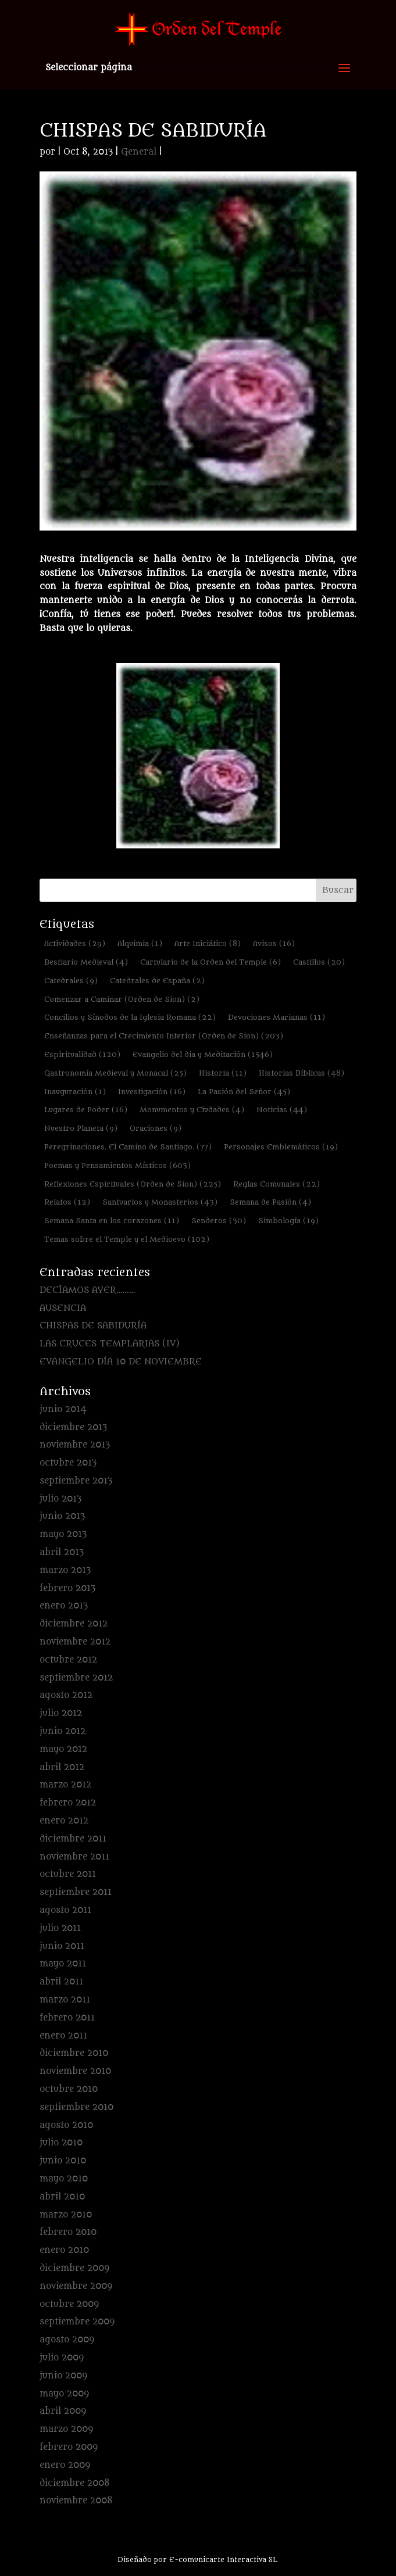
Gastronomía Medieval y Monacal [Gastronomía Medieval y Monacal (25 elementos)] (115, 1073)
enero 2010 (64, 2250)
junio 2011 (62, 1946)
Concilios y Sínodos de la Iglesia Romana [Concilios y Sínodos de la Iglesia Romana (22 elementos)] (130, 1017)
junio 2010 (63, 2161)
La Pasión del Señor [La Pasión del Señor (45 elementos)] (244, 1091)
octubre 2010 (69, 2089)
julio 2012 (61, 1713)
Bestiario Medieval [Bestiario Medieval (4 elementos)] (86, 962)
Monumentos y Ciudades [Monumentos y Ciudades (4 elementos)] (192, 1109)
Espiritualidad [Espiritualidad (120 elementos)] (82, 1054)
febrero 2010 (68, 2232)
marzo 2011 (65, 2000)
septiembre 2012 (76, 1678)
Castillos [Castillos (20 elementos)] (319, 962)
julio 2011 (60, 1928)
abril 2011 (61, 1982)
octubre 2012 (68, 1660)
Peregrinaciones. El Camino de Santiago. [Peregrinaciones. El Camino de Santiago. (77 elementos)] (128, 1146)
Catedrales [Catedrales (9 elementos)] (71, 980)
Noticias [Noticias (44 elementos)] (281, 1109)
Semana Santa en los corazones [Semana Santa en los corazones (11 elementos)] (111, 1220)
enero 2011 (63, 2036)
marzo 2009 (66, 2429)
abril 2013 (62, 1552)
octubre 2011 (68, 1874)
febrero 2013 (67, 1588)
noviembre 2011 (74, 1857)
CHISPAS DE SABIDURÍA (93, 1326)
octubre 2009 (69, 2304)
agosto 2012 (66, 1695)
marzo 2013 (65, 1570)
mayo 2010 (64, 2179)
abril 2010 (62, 2197)
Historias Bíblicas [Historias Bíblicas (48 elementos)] (301, 1073)
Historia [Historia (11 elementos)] (223, 1073)
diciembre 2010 (74, 2053)
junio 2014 (63, 1409)
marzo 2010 (66, 2215)
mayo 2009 (64, 2394)
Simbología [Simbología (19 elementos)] (288, 1220)
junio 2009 (63, 2376)
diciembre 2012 (74, 1624)
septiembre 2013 (76, 1481)
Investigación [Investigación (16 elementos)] (151, 1091)
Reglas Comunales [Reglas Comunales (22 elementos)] (276, 1184)
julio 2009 (62, 2358)
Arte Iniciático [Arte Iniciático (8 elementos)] (207, 943)
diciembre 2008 (75, 2483)
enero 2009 (65, 2465)
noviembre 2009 (76, 2286)
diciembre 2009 (74, 2268)
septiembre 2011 (76, 1892)
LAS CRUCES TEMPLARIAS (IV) (110, 1344)
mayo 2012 (63, 1749)
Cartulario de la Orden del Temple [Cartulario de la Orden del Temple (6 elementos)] (210, 962)
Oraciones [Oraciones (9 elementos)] (155, 1128)
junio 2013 (62, 1516)
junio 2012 (62, 1731)
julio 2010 (61, 2143)
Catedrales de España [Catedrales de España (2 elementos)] (157, 980)
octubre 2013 (68, 1463)
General (138, 152)
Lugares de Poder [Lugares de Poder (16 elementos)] (85, 1109)
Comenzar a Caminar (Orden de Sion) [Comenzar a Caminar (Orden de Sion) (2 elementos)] (121, 999)
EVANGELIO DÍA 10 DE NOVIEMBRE (121, 1362)
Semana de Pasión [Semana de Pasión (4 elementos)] (270, 1202)
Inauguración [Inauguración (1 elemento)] (75, 1091)
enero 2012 (64, 1821)
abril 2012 (62, 1767)
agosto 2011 (65, 1910)
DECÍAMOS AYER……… (87, 1290)
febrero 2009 (69, 2447)
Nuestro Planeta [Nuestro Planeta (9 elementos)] (80, 1128)
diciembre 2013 (73, 1427)
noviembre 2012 (75, 1642)
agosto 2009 (67, 2340)
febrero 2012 (68, 1803)
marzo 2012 (65, 1785)
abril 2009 (63, 2411)
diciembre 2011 (73, 1839)
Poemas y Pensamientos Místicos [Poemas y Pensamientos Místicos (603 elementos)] (117, 1165)
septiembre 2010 (76, 2107)
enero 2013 (64, 1606)
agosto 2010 (66, 2125)
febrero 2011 (67, 2018)
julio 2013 (60, 1499)
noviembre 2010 (75, 2071)
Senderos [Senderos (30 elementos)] (218, 1220)
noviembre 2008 (76, 2501)
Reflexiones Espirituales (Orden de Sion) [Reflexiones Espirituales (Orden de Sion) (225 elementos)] (132, 1184)
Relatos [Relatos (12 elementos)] (67, 1202)
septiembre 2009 (77, 2322)
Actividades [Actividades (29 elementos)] (74, 943)
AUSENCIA (63, 1308)
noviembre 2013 (75, 1445)
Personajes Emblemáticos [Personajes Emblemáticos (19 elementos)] (281, 1146)
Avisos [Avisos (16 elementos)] (274, 943)
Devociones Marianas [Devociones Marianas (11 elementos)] (276, 1017)
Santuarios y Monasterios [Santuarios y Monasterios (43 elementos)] (159, 1202)
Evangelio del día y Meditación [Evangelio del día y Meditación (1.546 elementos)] (203, 1054)
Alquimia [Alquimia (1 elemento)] (139, 943)
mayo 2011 (63, 1964)
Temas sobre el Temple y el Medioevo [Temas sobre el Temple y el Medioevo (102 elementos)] (126, 1239)
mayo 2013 (63, 1534)
